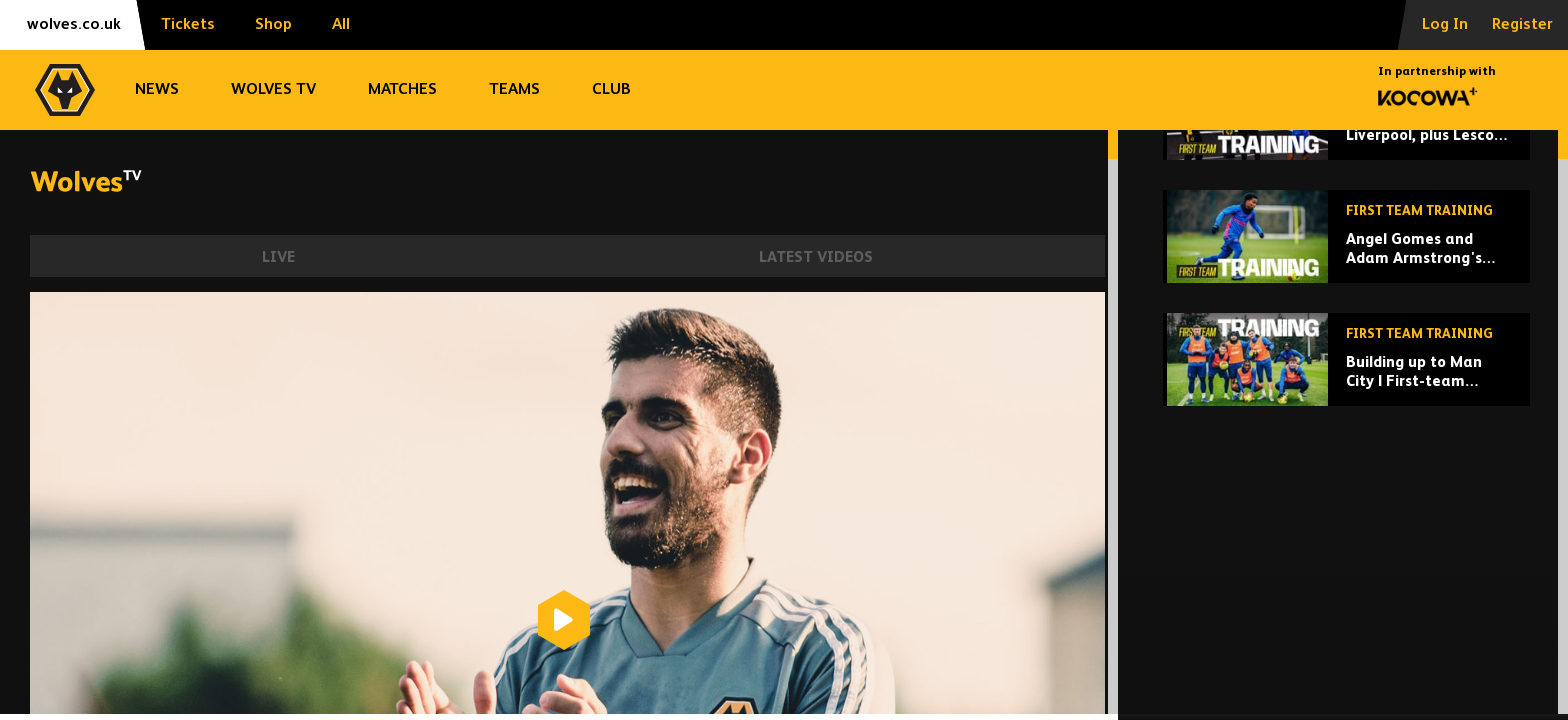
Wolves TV (273, 90)
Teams (514, 90)
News (157, 90)
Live (278, 257)
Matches (402, 90)
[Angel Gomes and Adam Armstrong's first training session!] (1346, 386)
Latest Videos (816, 257)
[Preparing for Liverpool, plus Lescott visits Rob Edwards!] (1346, 263)
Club (611, 90)
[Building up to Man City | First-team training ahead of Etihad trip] (1346, 509)
